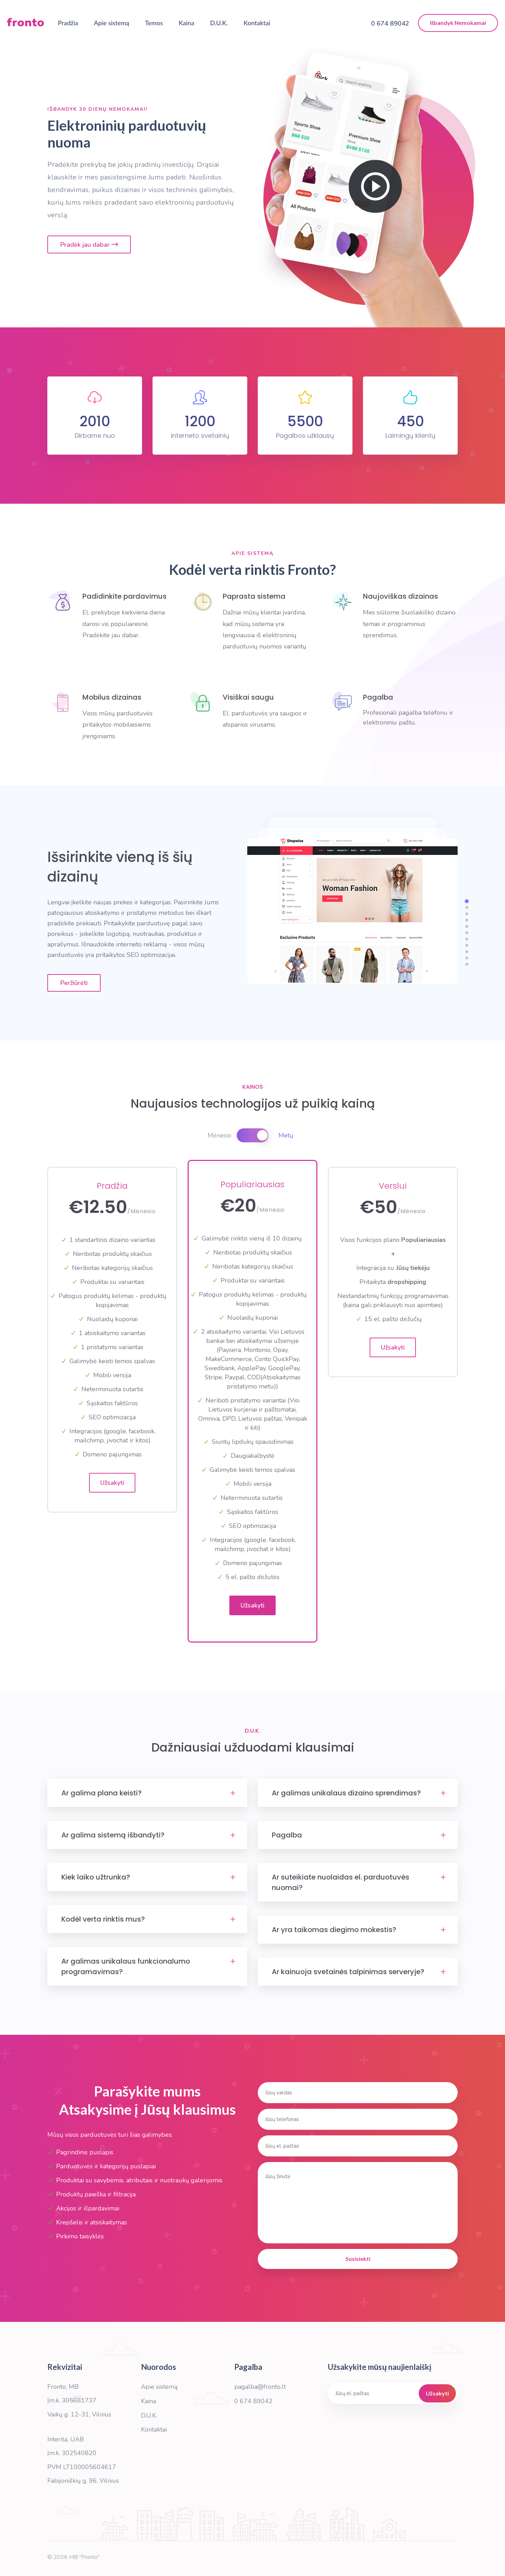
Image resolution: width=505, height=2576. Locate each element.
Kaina (186, 23)
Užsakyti (112, 1483)
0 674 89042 (253, 2401)
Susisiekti (357, 2258)
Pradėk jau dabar (89, 244)
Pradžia (68, 23)
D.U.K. (219, 23)
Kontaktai (257, 23)
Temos (154, 23)
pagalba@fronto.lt (260, 2387)
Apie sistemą (111, 23)
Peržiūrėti (74, 983)
